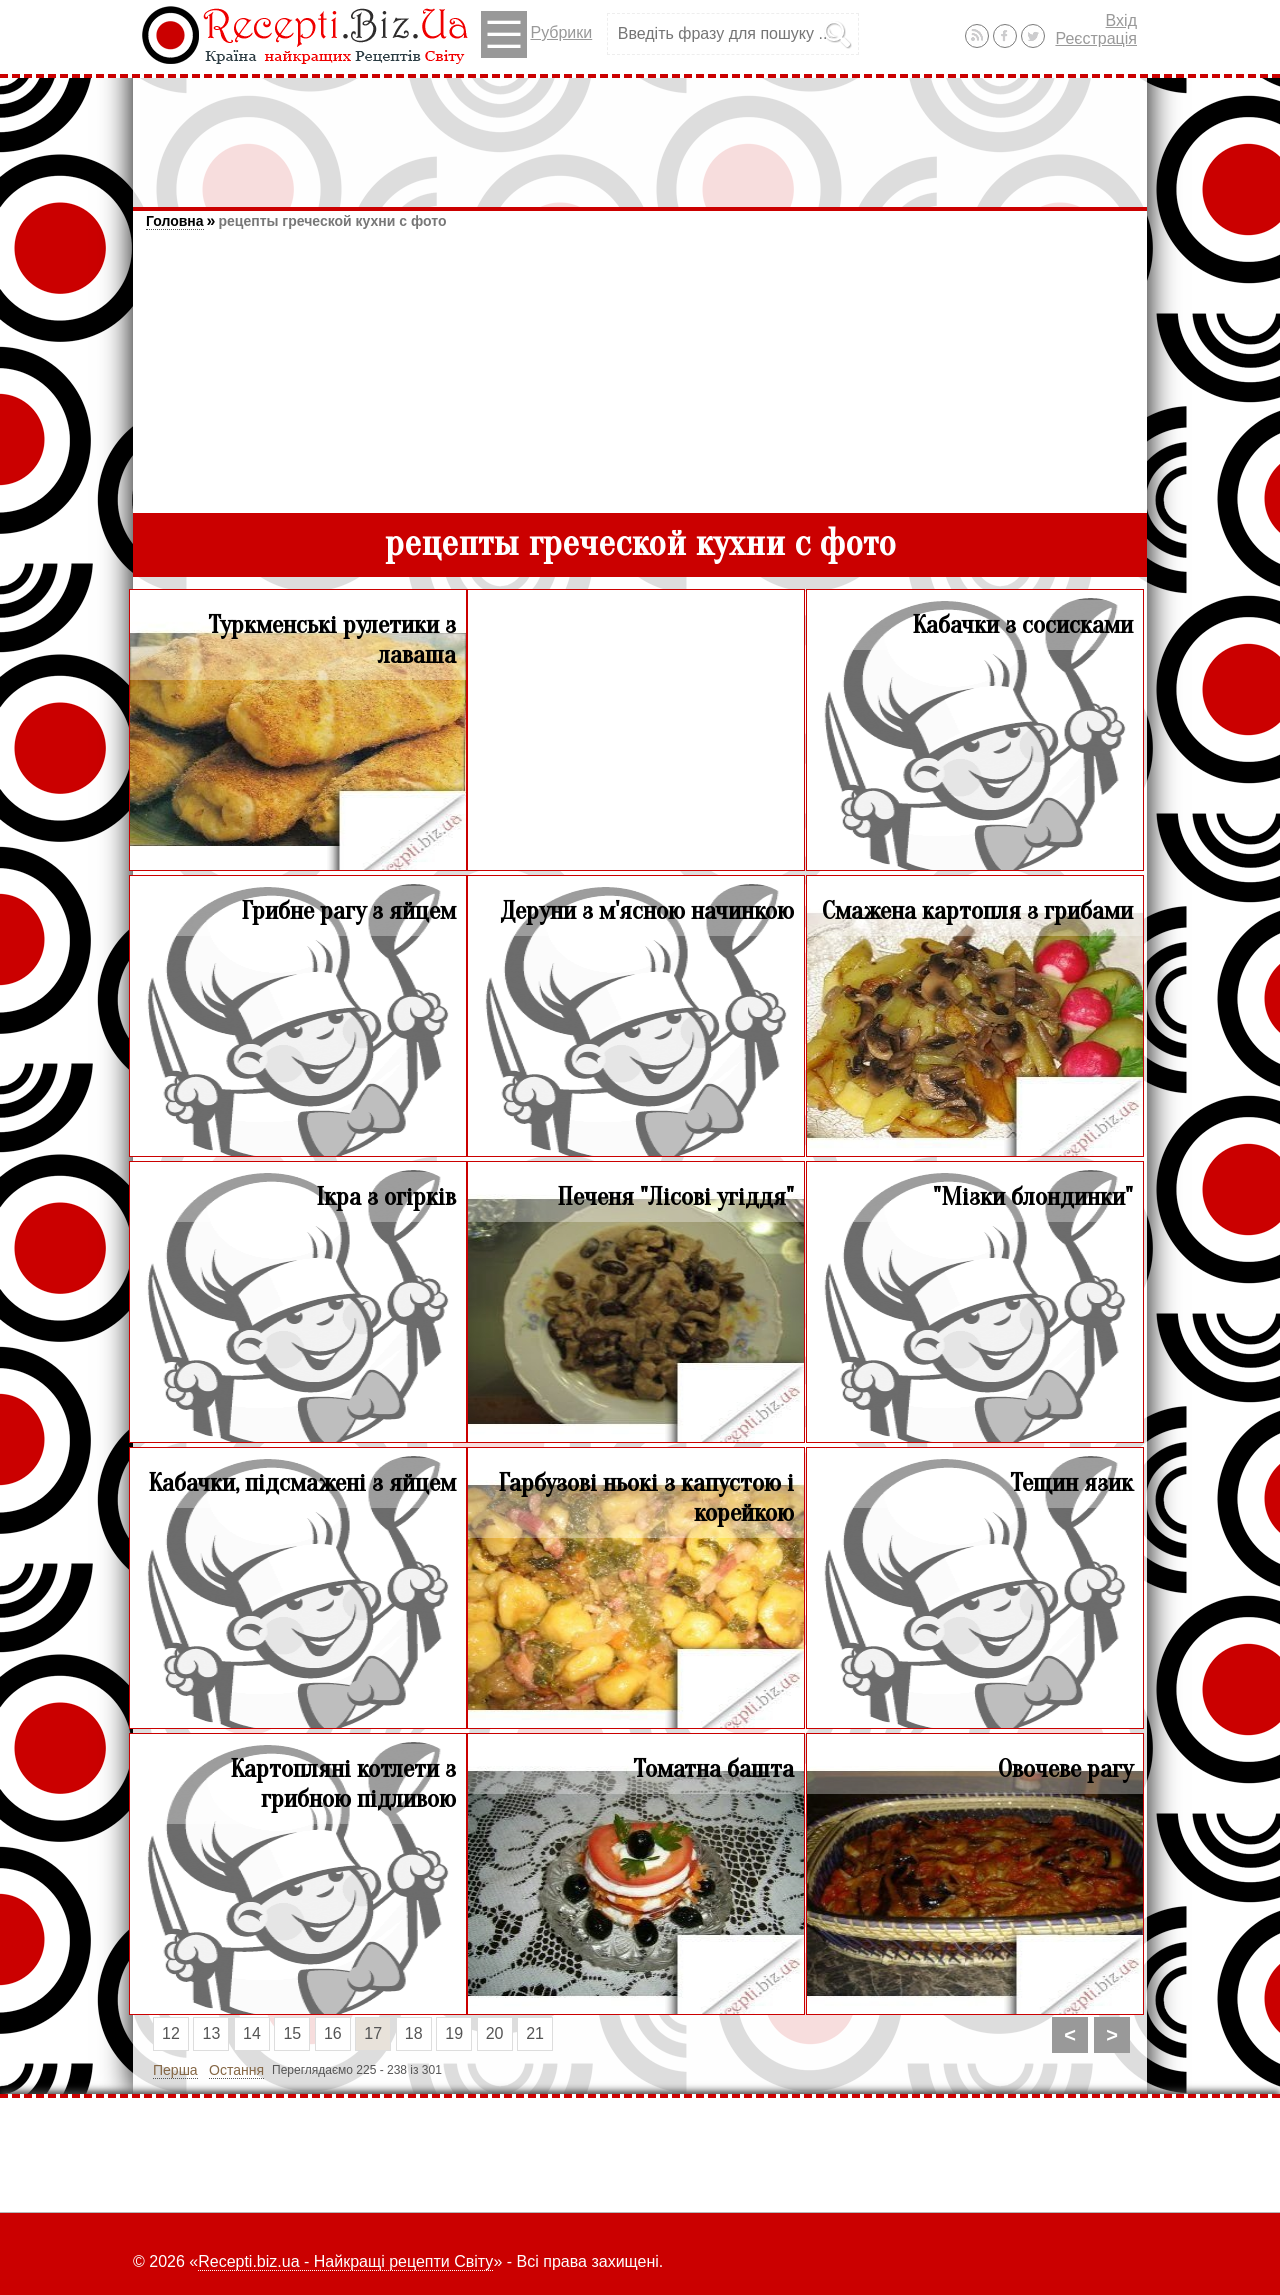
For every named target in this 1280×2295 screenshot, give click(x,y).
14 (252, 2033)
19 (454, 2033)
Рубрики (536, 34)
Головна (175, 221)
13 (212, 2033)
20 (495, 2033)
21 (535, 2033)
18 (414, 2033)
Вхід (1121, 20)
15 (292, 2033)
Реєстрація (1096, 38)
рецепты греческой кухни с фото (332, 221)
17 (373, 2033)
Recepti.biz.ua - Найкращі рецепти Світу (345, 2261)
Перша (175, 2070)
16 (333, 2033)
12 (171, 2033)
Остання (236, 2070)
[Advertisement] (640, 133)
